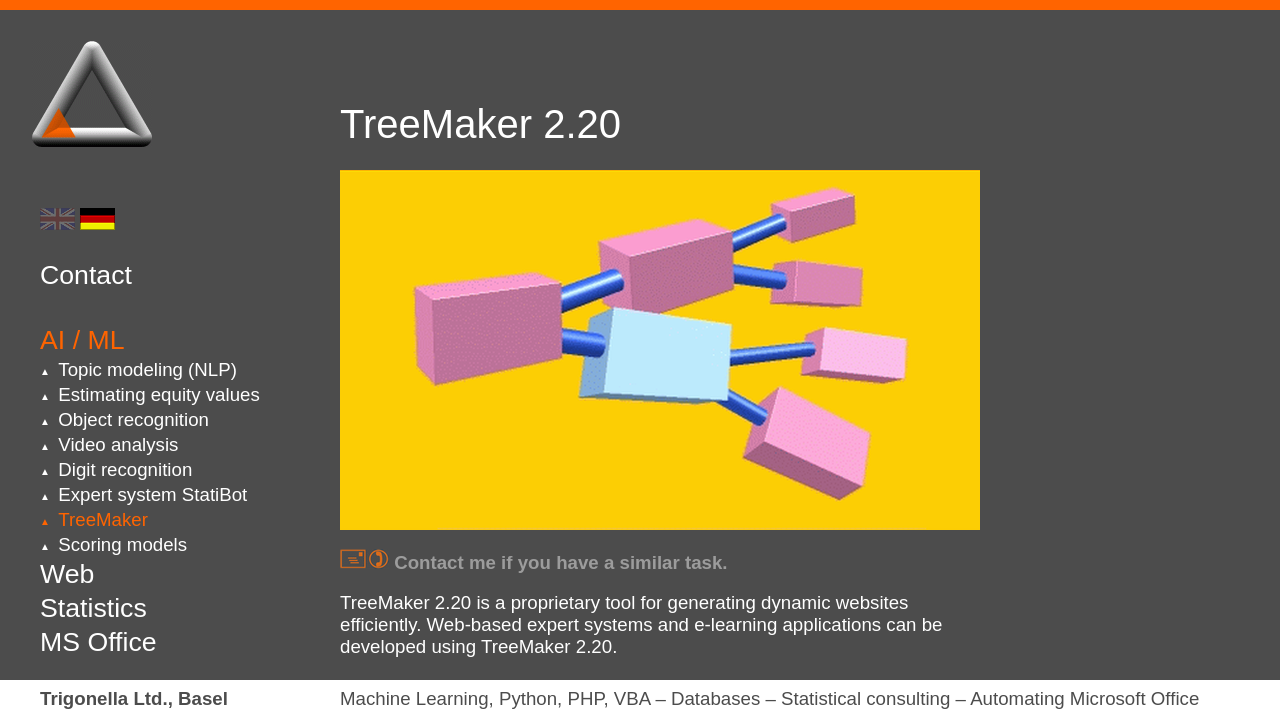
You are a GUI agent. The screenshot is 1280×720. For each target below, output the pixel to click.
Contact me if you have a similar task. (534, 562)
